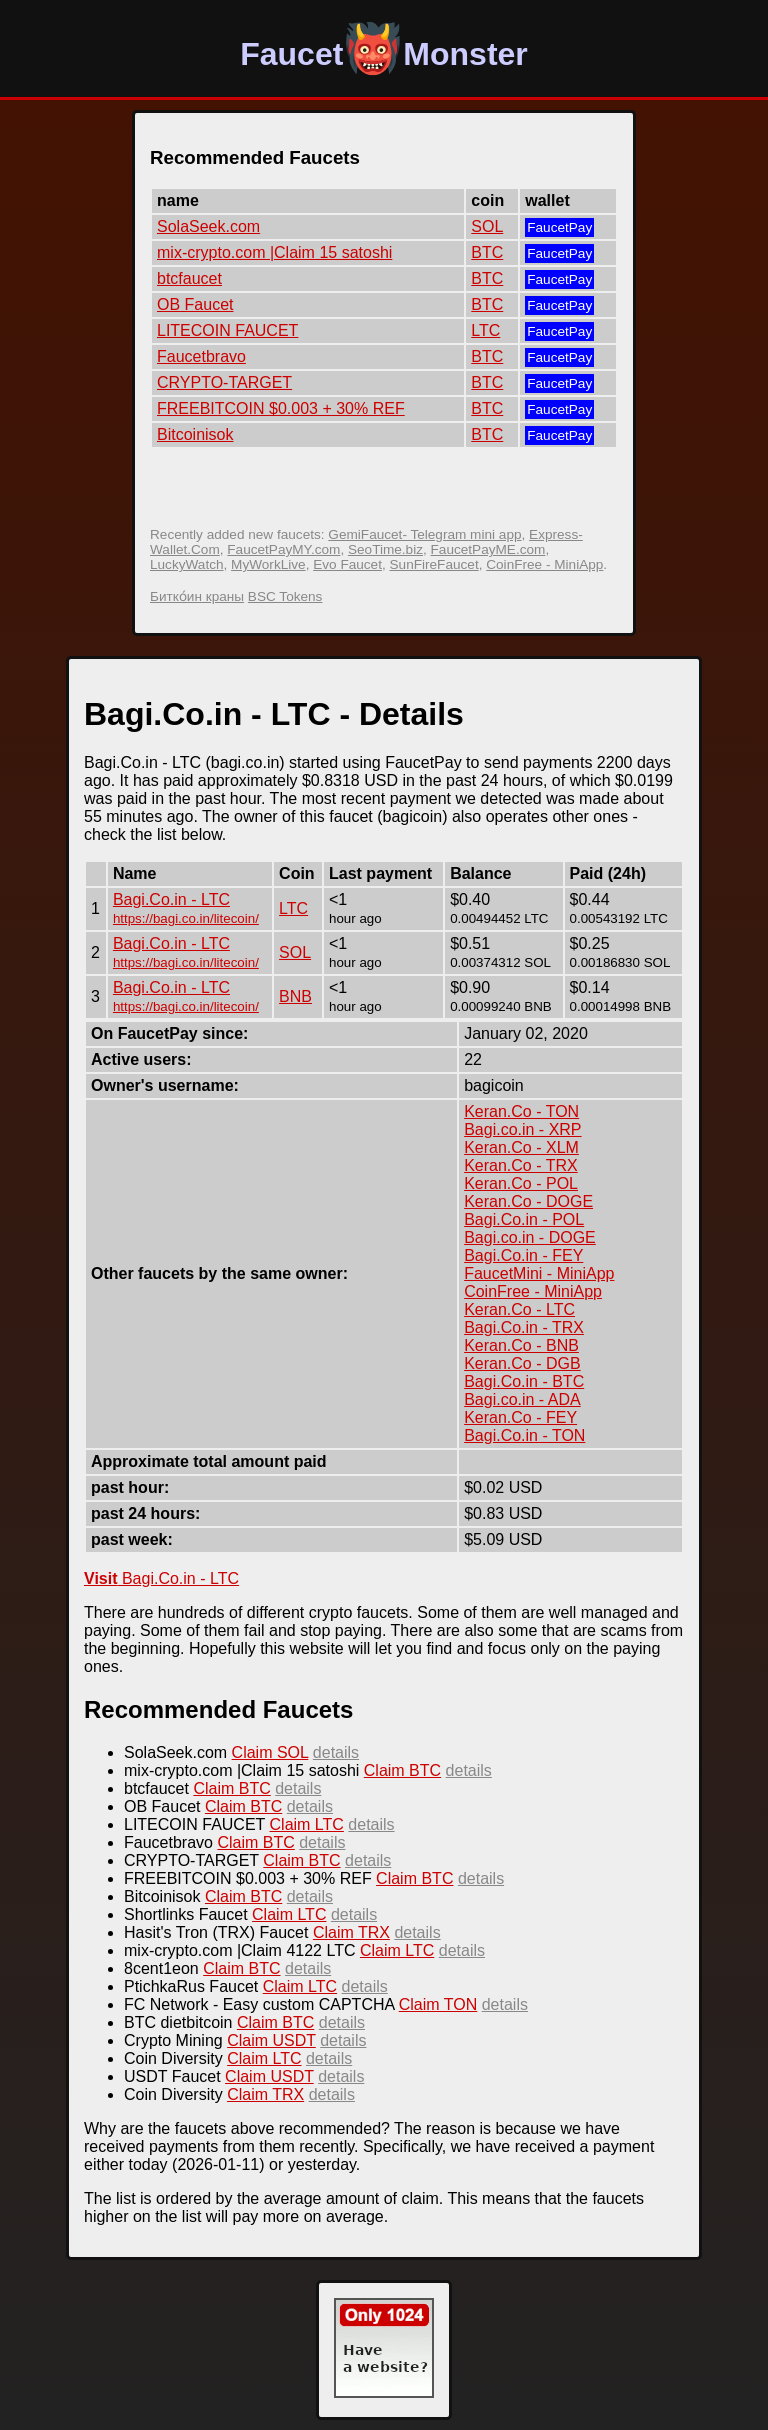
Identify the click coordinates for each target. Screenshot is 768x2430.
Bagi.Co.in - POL (524, 1219)
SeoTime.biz (385, 549)
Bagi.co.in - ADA (522, 1399)
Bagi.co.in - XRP (522, 1129)
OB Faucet (195, 304)
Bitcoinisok (195, 434)
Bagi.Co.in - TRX (524, 1327)
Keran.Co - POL (521, 1183)
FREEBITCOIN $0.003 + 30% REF (281, 408)
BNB (295, 996)
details (336, 1752)
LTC (485, 330)
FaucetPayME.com (488, 549)
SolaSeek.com (208, 226)
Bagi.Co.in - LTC (171, 899)
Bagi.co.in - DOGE (530, 1237)
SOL (487, 226)
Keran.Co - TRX (521, 1165)
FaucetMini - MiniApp (539, 1273)
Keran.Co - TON (521, 1111)
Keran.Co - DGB (522, 1363)
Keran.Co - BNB (521, 1345)
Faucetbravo (201, 356)
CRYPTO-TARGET (224, 382)
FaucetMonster (384, 54)
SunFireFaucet (434, 564)
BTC (487, 252)
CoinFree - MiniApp (544, 564)
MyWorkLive (268, 564)
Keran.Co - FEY (520, 1417)
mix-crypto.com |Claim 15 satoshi (274, 252)
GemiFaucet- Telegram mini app (424, 534)
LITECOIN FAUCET (227, 330)
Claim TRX (351, 1932)
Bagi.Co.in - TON (524, 1435)
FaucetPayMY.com (283, 549)
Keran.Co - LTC (519, 1309)
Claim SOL (270, 1752)
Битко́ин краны (197, 596)
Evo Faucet (347, 564)
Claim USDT (271, 2040)
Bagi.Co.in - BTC (524, 1381)
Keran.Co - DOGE (528, 1201)
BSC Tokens (285, 596)
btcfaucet (189, 278)
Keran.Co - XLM (521, 1147)
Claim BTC (402, 1770)
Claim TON (438, 2004)
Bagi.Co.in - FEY (523, 1255)
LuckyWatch (187, 564)
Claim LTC (307, 1824)
